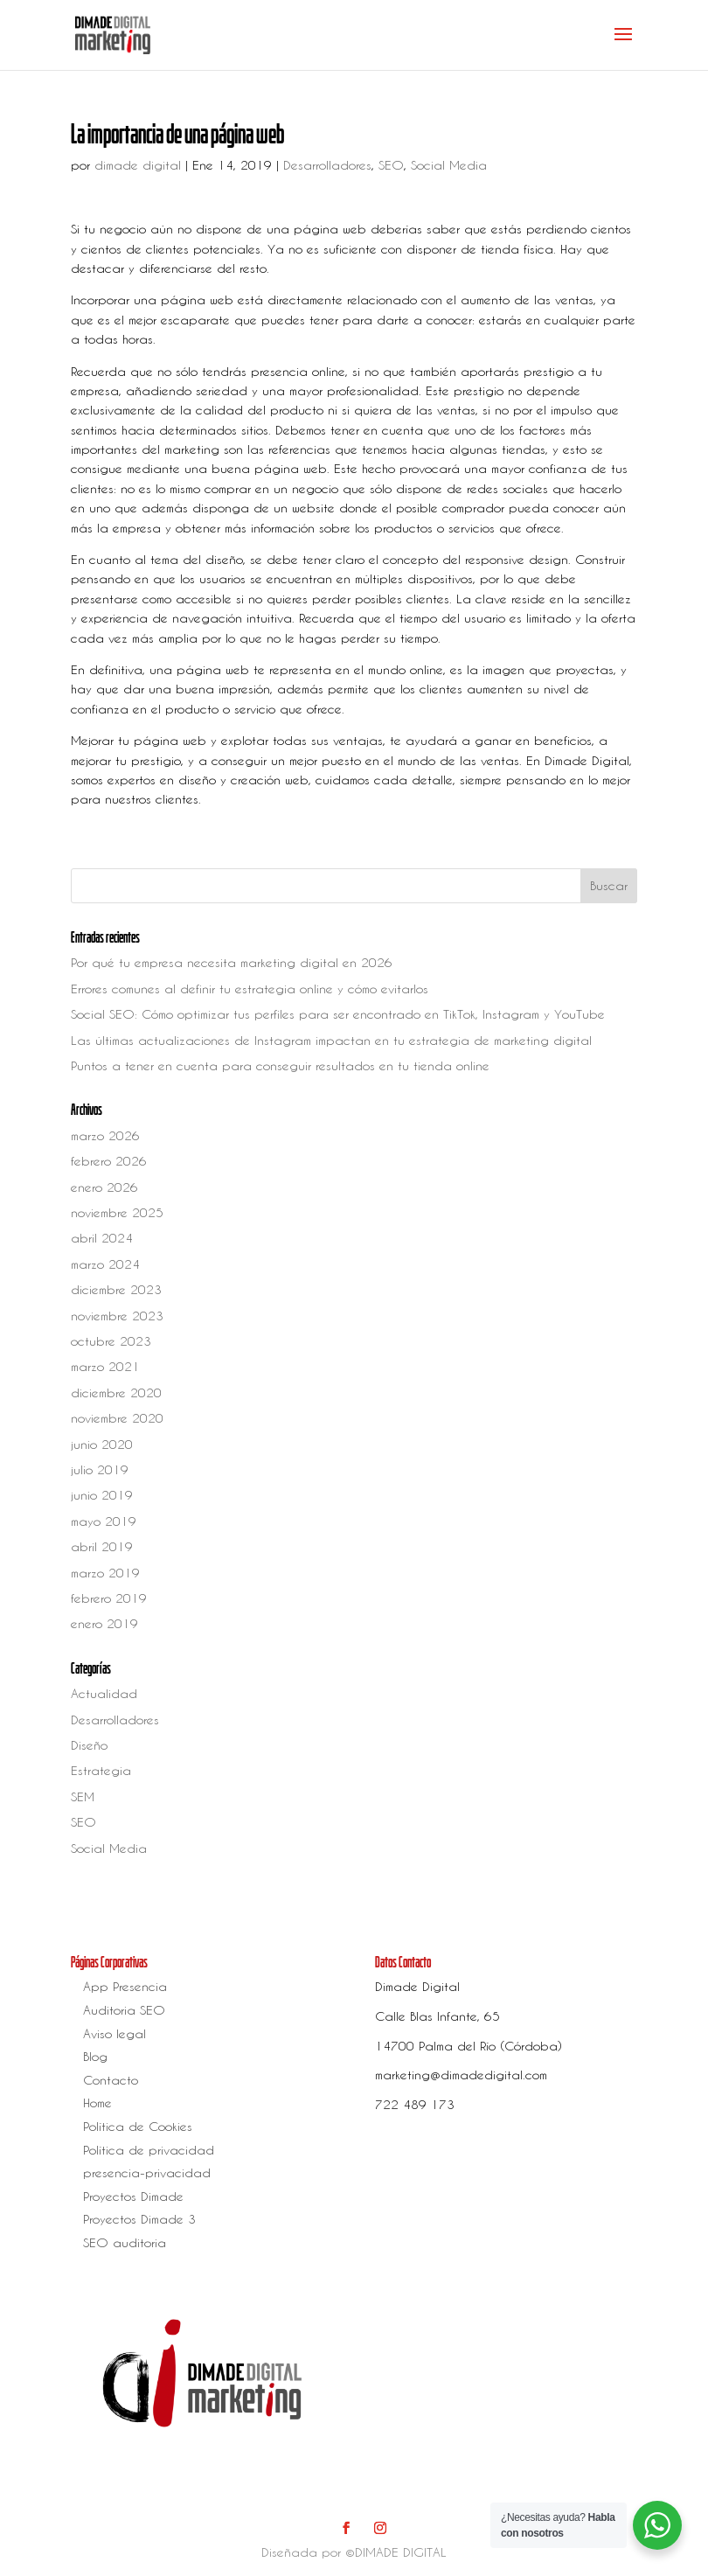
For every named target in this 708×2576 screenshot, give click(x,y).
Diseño (89, 1744)
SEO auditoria (124, 2242)
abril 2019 (102, 1546)
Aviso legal (114, 2033)
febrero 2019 (109, 1598)
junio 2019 (102, 1494)
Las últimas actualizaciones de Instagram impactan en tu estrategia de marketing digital (331, 1040)
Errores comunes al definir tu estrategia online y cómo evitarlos (249, 988)
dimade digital (137, 164)
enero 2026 (104, 1187)
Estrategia (101, 1770)
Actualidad (104, 1693)
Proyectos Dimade (133, 2196)
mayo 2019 (103, 1521)
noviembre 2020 (117, 1417)
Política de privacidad (148, 2149)
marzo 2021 (105, 1366)
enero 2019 (104, 1623)
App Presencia (125, 1986)
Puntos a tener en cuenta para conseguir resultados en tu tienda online (280, 1065)
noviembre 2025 (117, 1212)
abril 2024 (102, 1237)
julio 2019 (99, 1469)
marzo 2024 (105, 1264)
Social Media (449, 164)
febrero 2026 (109, 1160)
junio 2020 (102, 1444)
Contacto (110, 2079)
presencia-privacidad (147, 2172)
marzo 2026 (105, 1135)
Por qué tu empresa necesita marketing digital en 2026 (231, 962)
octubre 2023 (111, 1340)
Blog (95, 2056)
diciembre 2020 (116, 1392)
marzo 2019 (105, 1572)
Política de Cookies (137, 2126)
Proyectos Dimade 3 (139, 2218)
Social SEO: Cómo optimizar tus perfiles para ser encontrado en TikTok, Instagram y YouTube (338, 1013)
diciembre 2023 (116, 1289)
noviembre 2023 (117, 1315)
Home (97, 2102)
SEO (391, 164)
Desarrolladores (327, 164)
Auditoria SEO (124, 2009)
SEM (82, 1796)
